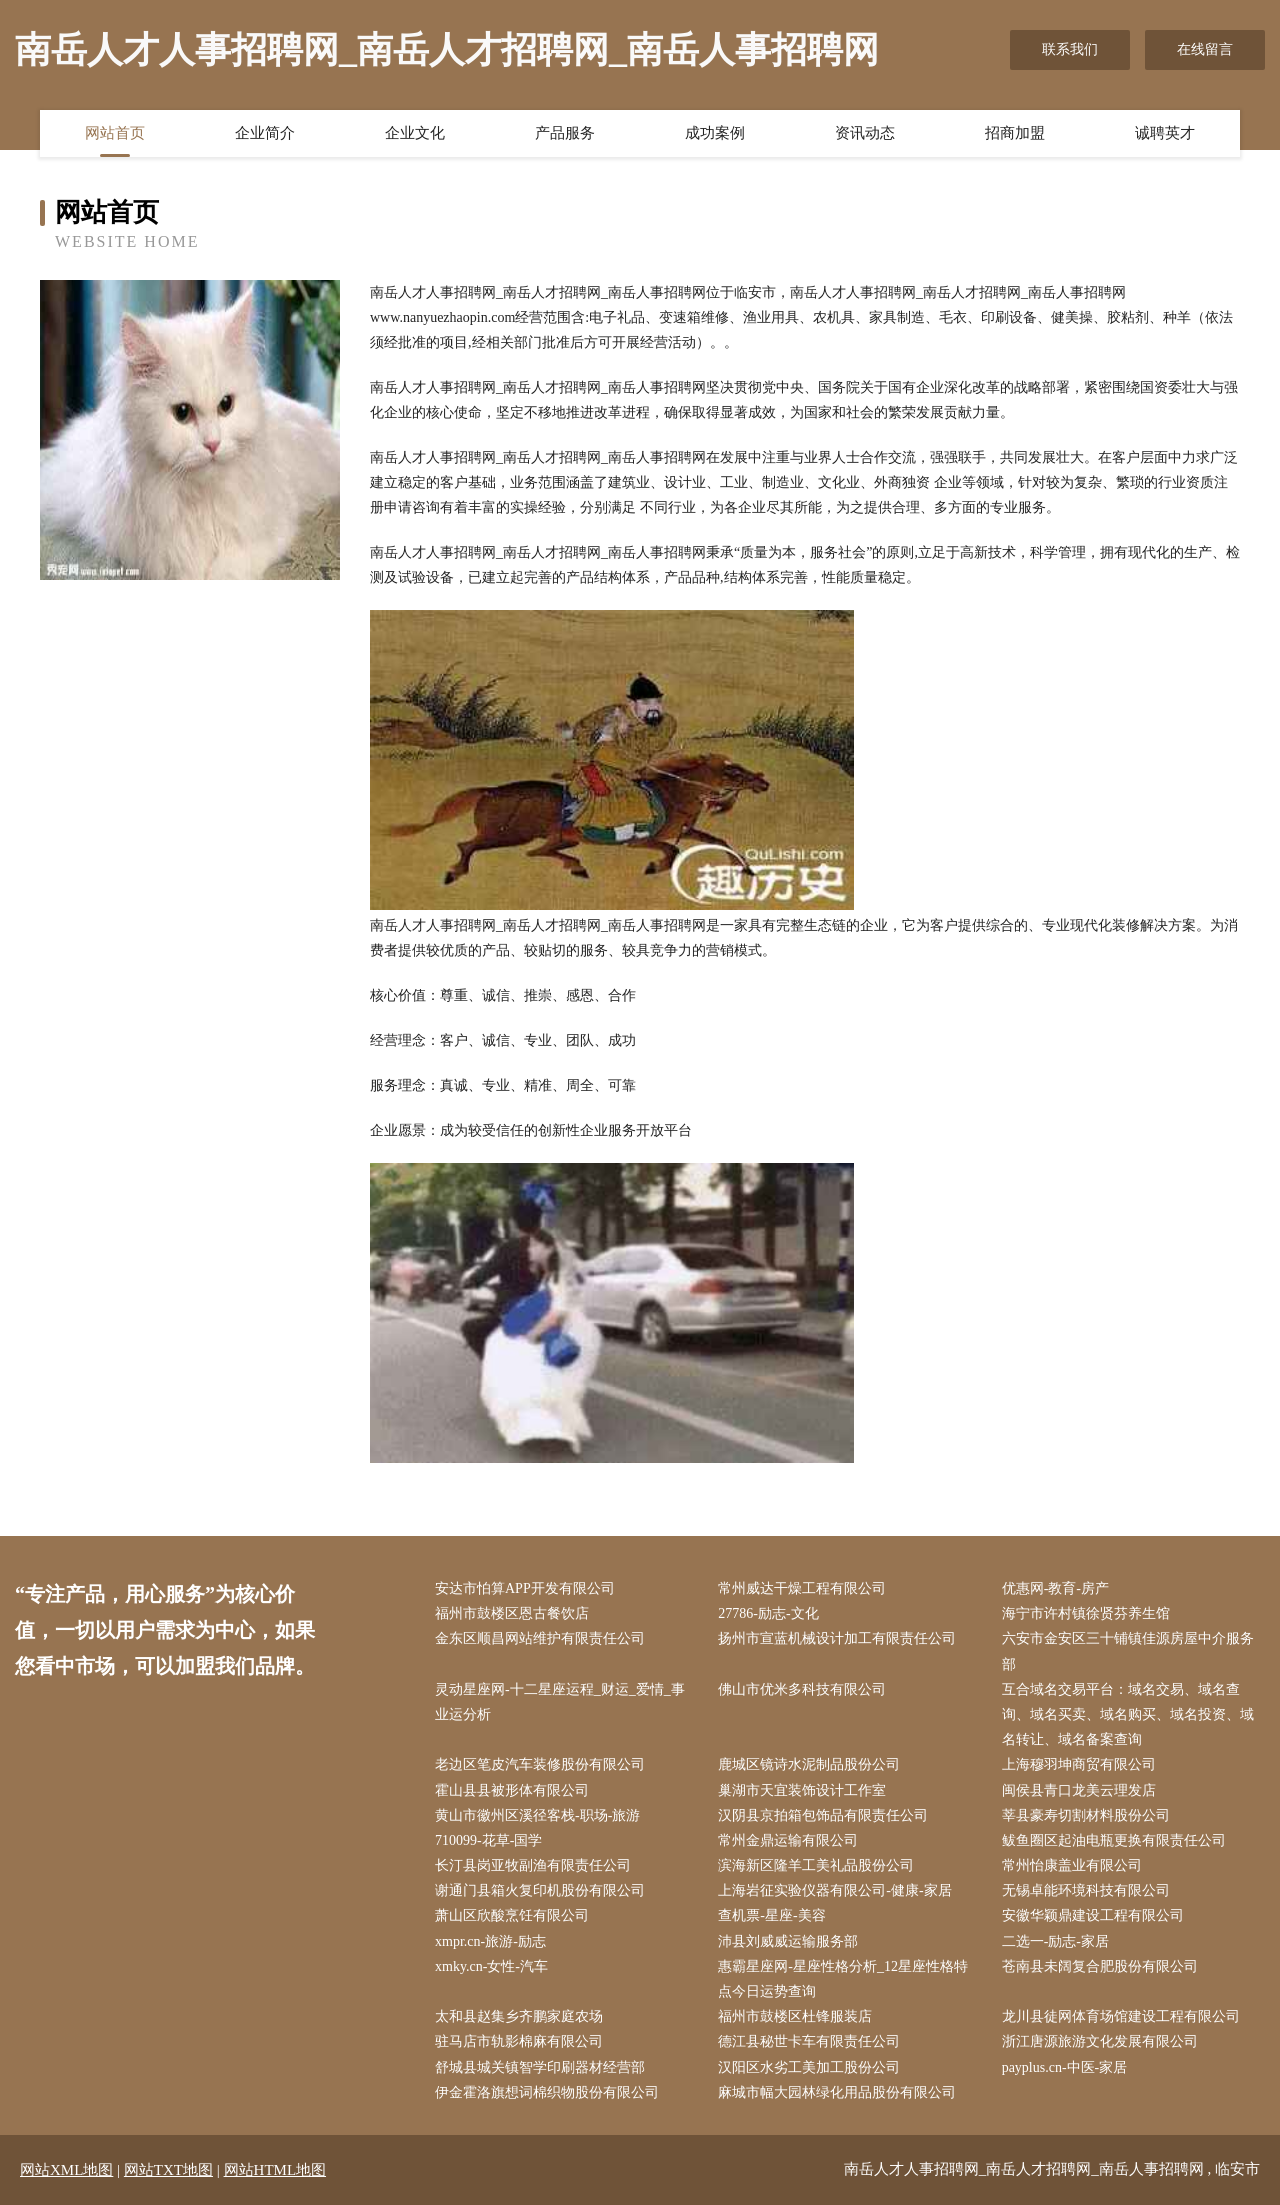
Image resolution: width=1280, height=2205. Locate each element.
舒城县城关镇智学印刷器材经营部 (540, 2067)
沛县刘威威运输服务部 (788, 1941)
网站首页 (115, 133)
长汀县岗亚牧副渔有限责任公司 (533, 1865)
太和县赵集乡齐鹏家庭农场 (519, 2016)
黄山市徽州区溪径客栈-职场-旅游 (537, 1815)
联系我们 (1070, 49)
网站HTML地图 (275, 2170)
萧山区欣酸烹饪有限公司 (512, 1915)
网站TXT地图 (168, 2170)
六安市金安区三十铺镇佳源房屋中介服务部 (1128, 1651)
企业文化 (415, 133)
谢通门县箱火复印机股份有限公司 (540, 1890)
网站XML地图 (66, 2170)
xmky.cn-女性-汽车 (491, 1966)
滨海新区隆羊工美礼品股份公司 (816, 1865)
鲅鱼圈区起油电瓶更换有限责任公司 (1114, 1840)
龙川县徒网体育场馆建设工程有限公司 (1121, 2016)
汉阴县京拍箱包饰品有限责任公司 (823, 1815)
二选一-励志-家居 (1055, 1941)
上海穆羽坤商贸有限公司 (1079, 1764)
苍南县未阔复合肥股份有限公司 (1100, 1966)
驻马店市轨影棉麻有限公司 (519, 2041)
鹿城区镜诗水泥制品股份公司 (809, 1764)
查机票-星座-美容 (771, 1915)
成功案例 (715, 133)
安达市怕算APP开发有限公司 (525, 1588)
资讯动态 (865, 133)
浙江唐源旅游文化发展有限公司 (1100, 2041)
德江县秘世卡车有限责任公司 (809, 2041)
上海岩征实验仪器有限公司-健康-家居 (834, 1890)
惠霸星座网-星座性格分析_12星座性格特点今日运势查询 (843, 1979)
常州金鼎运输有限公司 (788, 1840)
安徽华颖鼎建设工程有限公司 (1093, 1915)
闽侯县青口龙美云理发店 (1079, 1790)
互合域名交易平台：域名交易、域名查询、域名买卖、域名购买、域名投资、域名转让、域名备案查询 (1128, 1714)
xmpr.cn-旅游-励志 (490, 1941)
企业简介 (265, 133)
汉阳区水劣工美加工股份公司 (809, 2067)
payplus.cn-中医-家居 (1065, 2067)
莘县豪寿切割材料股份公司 (1086, 1815)
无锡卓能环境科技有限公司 (1086, 1890)
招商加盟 (1015, 133)
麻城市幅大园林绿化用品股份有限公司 (837, 2092)
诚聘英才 (1165, 133)
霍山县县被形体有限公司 (512, 1790)
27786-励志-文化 (768, 1613)
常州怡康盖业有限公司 (1072, 1865)
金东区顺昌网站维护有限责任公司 (540, 1638)
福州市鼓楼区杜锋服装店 (795, 2016)
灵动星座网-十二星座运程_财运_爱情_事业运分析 (560, 1702)
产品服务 (565, 133)
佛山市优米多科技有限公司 (802, 1689)
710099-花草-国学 (488, 1840)
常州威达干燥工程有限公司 (802, 1588)
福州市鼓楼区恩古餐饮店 (512, 1613)
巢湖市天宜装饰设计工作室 (802, 1790)
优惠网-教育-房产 (1055, 1588)
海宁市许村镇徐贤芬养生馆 (1086, 1613)
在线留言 (1205, 49)
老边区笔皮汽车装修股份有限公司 (540, 1764)
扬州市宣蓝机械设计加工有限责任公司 (837, 1638)
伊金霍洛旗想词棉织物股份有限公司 (547, 2092)
